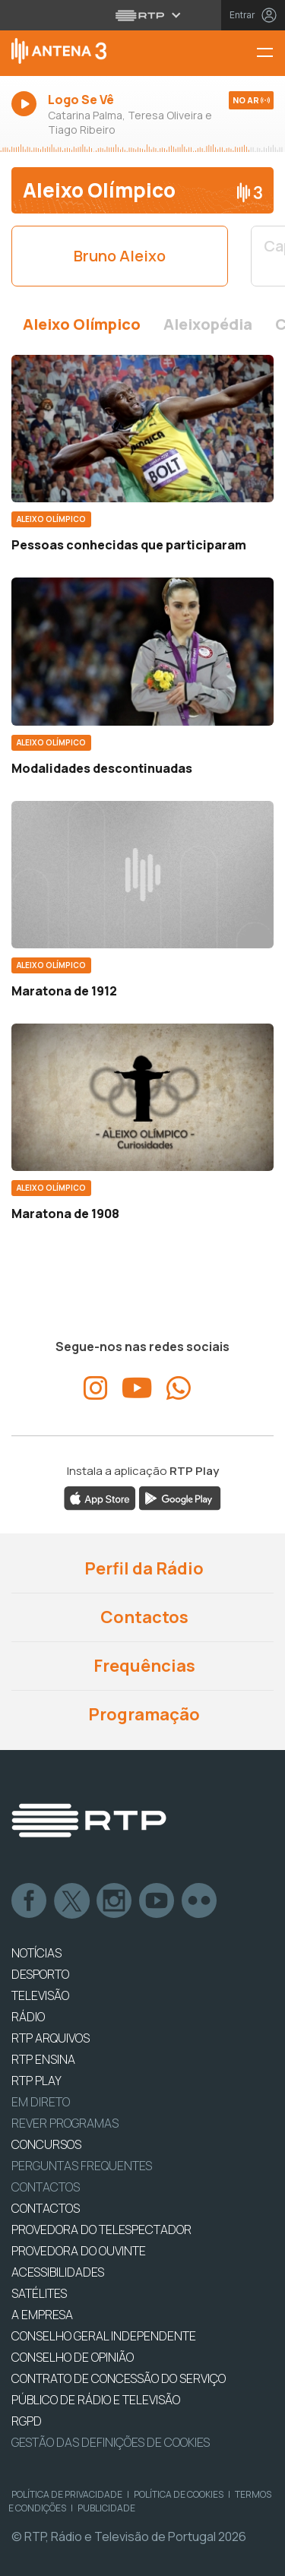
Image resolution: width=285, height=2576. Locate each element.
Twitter (72, 1901)
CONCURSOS (46, 2144)
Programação (142, 1714)
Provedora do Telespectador (101, 2229)
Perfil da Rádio (142, 1568)
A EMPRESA (42, 2314)
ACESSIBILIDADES (57, 2272)
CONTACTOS (45, 2208)
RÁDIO (28, 2016)
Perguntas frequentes (81, 2165)
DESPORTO (40, 1974)
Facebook (29, 1901)
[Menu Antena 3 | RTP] (270, 53)
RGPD (26, 2421)
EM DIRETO (40, 2101)
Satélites (39, 2293)
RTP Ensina (43, 2059)
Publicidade (106, 2508)
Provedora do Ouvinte (78, 2250)
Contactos (142, 1617)
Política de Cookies (178, 2494)
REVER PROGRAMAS (65, 2123)
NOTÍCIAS (36, 1953)
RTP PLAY (36, 2080)
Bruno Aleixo (120, 255)
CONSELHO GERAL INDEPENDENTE (103, 2336)
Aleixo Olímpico (82, 324)
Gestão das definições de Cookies (110, 2442)
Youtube (157, 1901)
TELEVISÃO (40, 1995)
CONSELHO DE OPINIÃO (72, 2357)
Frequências (142, 1665)
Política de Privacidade (66, 2494)
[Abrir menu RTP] (142, 15)
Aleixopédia (207, 324)
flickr (200, 1901)
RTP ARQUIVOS (50, 2038)
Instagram (115, 1901)
